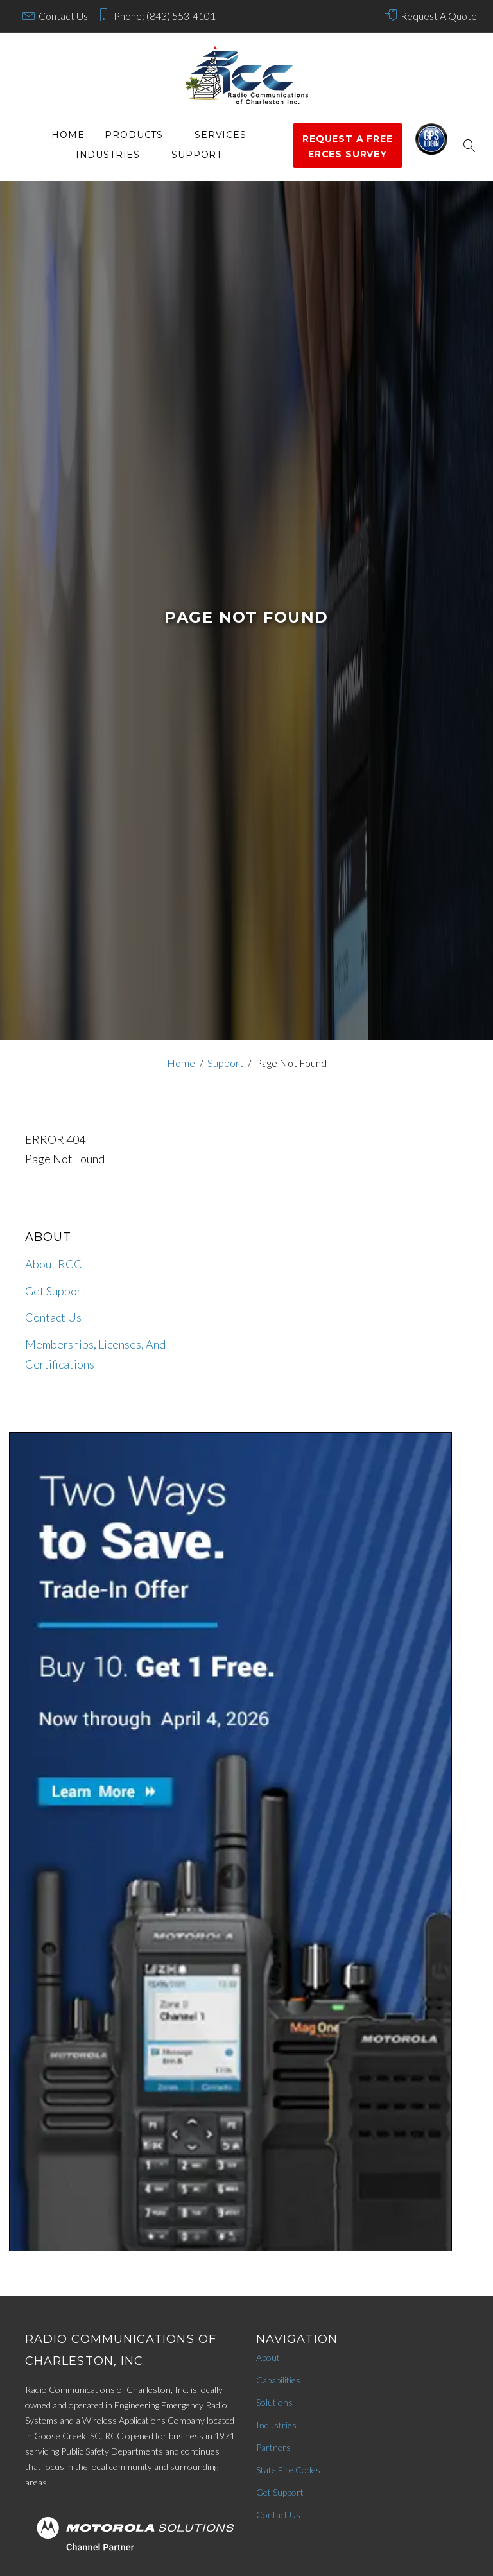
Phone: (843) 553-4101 (165, 16)
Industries (108, 155)
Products (134, 135)
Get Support (55, 1291)
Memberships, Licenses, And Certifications (95, 1354)
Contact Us (63, 16)
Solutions (274, 2402)
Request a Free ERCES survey (347, 146)
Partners (273, 2447)
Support (196, 155)
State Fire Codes (288, 2469)
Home (67, 135)
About (268, 2357)
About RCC (53, 1264)
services (220, 135)
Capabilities (278, 2379)
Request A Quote (439, 16)
